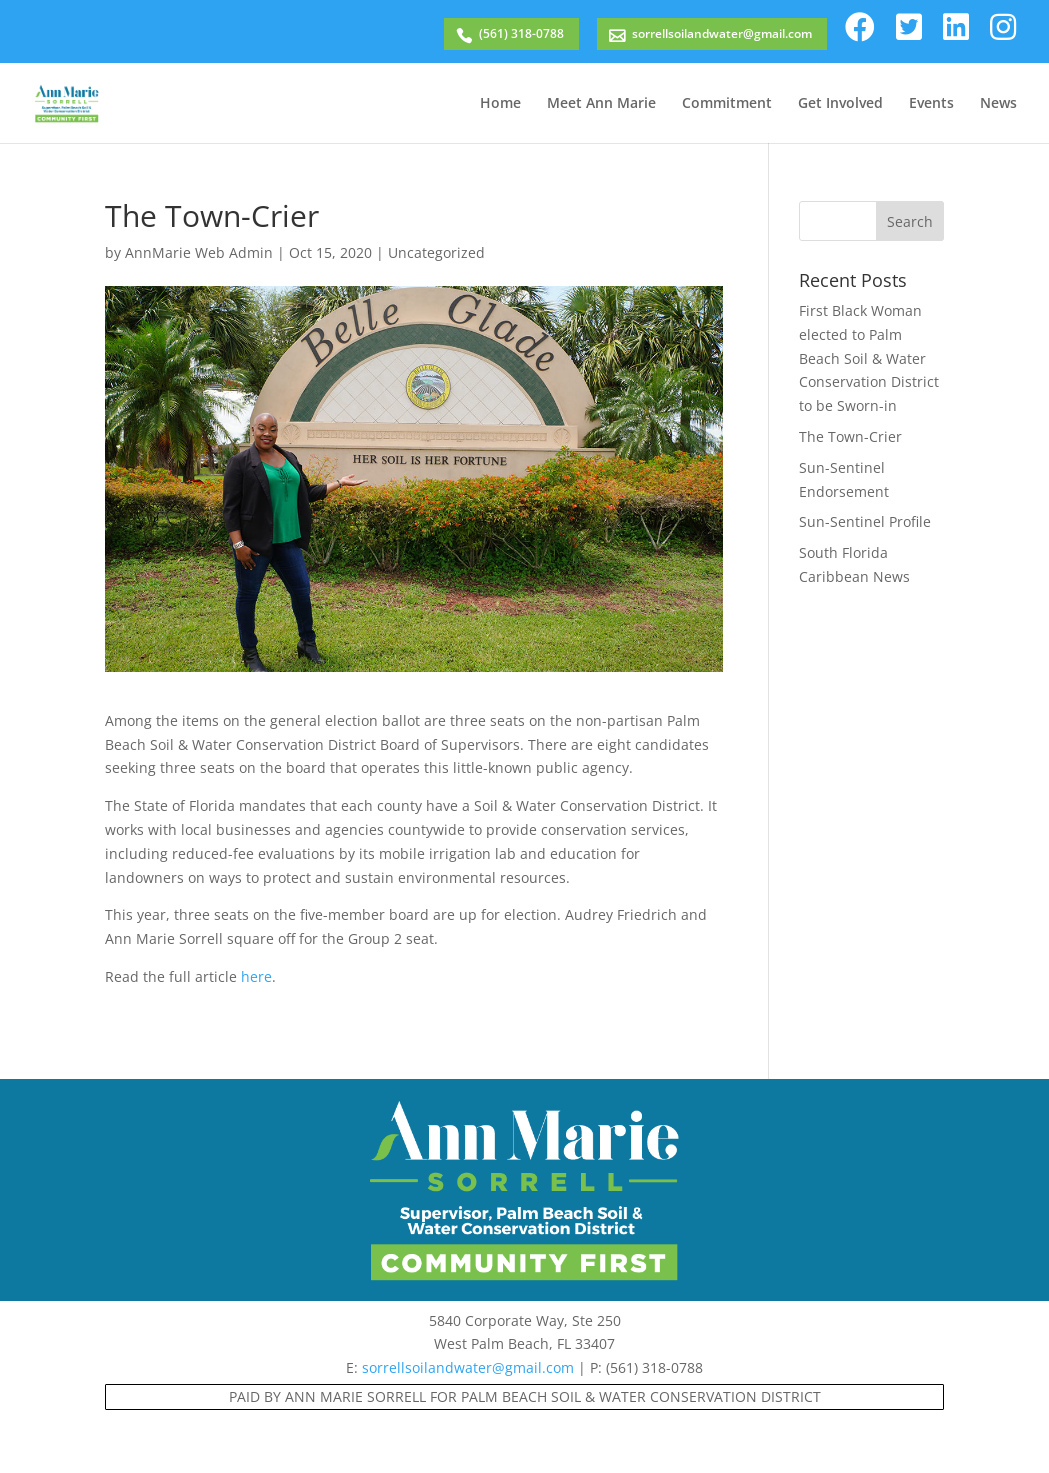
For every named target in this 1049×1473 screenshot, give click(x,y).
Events (931, 104)
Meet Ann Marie (601, 104)
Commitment (727, 104)
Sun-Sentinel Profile (865, 521)
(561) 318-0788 (521, 33)
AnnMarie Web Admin (199, 252)
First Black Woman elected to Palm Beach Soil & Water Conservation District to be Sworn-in (869, 358)
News (998, 104)
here (256, 976)
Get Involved (840, 104)
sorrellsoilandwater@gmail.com (722, 33)
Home (500, 104)
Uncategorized (436, 252)
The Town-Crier (850, 436)
